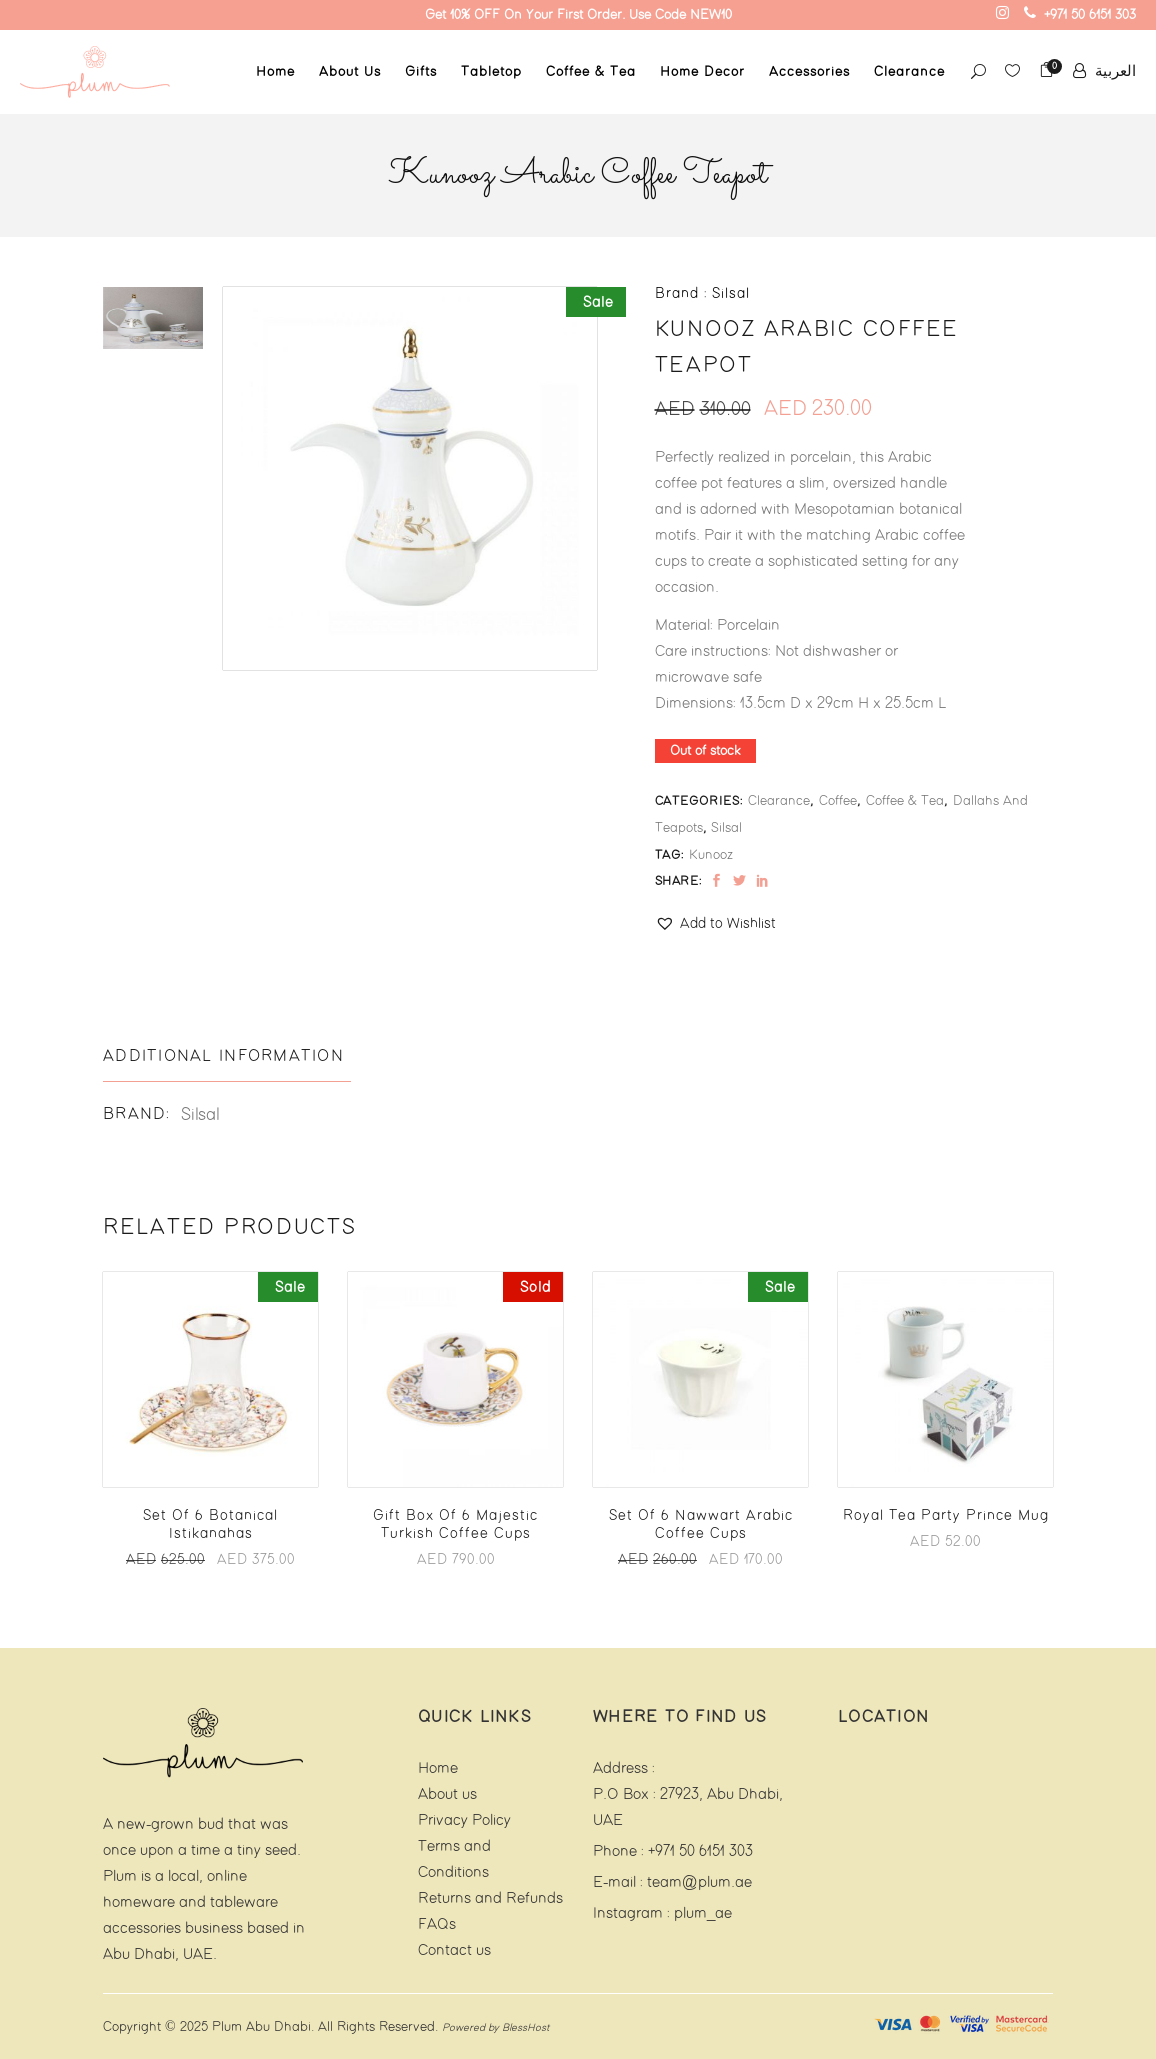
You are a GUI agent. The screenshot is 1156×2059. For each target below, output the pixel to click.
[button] (715, 924)
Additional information (223, 1056)
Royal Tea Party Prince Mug (946, 1516)
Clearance (779, 801)
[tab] (227, 1057)
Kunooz (711, 855)
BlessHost (525, 2028)
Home (438, 1768)
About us (447, 1794)
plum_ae (703, 1913)
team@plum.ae (699, 1882)
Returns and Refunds (490, 1898)
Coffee (838, 801)
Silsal (726, 828)
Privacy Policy (464, 1820)
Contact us (454, 1950)
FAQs (437, 1924)
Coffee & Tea (905, 801)
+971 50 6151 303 (700, 1851)
